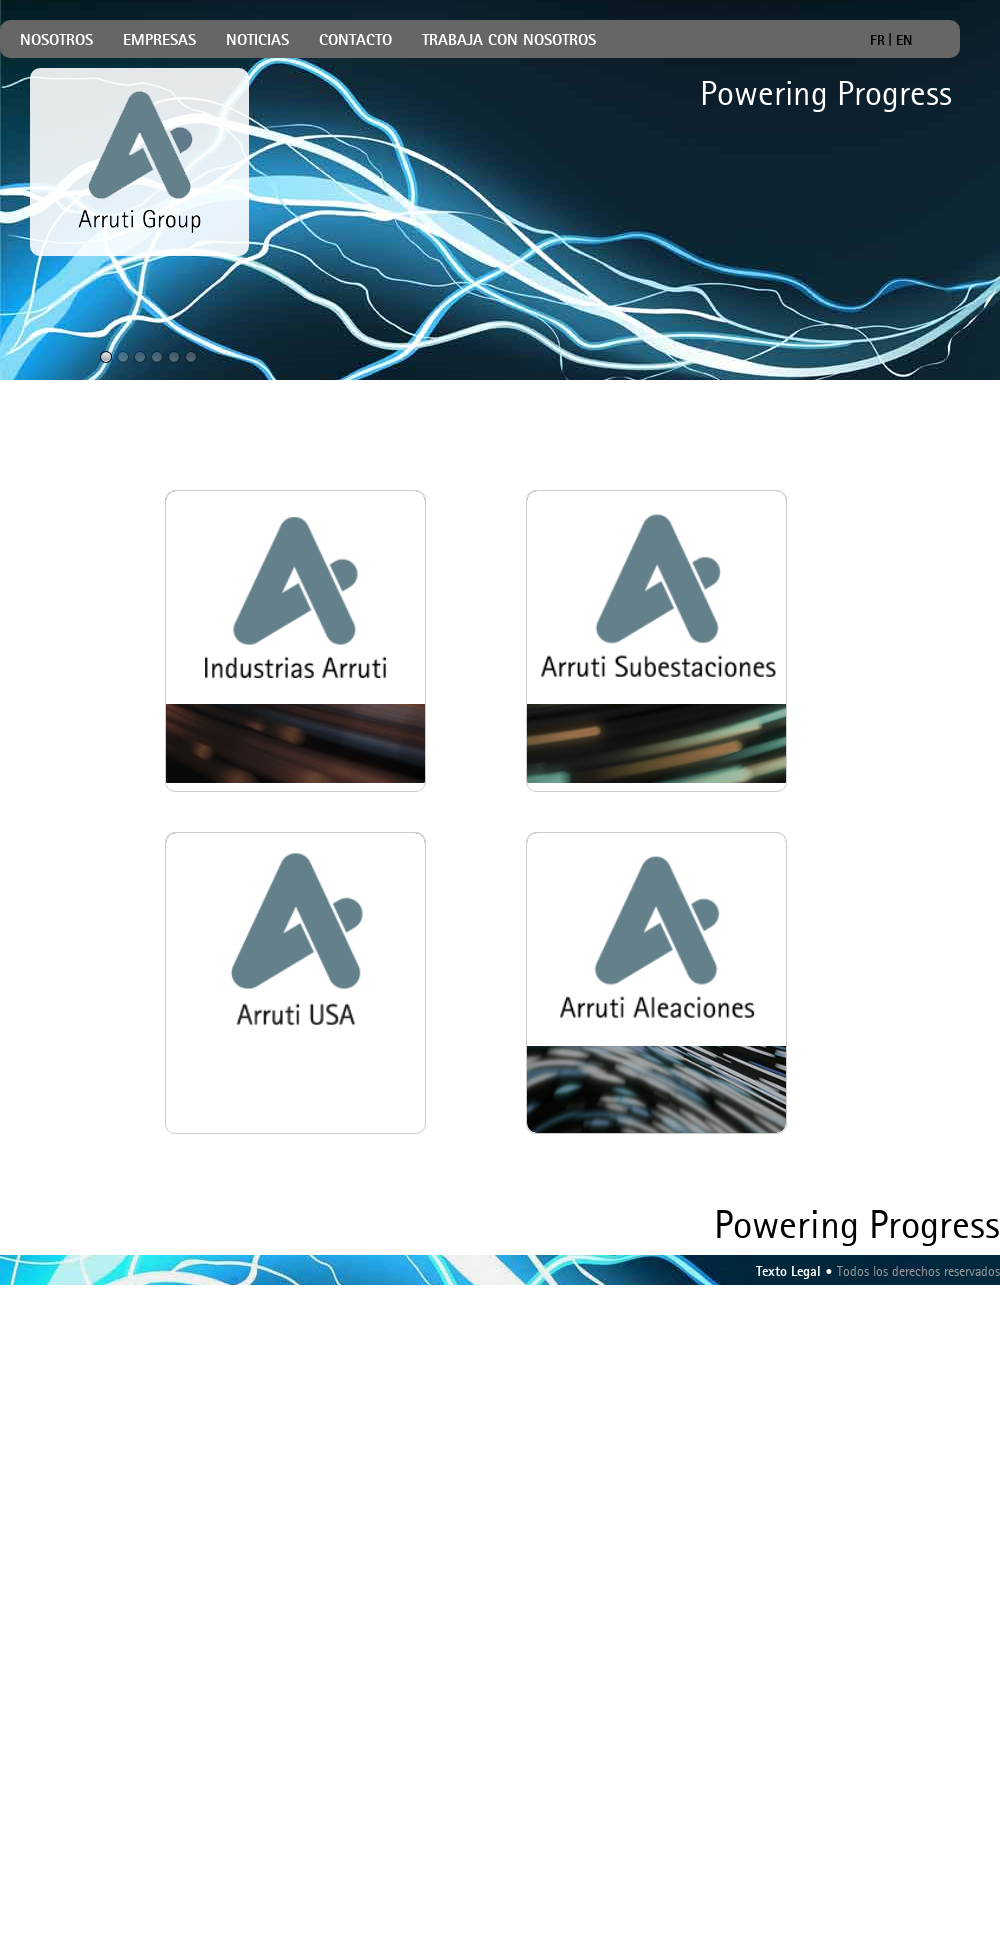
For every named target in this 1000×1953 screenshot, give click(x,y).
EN (904, 39)
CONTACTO (355, 41)
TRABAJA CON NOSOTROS (509, 41)
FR (877, 39)
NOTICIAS (257, 41)
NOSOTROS (56, 41)
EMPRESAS (159, 41)
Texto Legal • (794, 1272)
